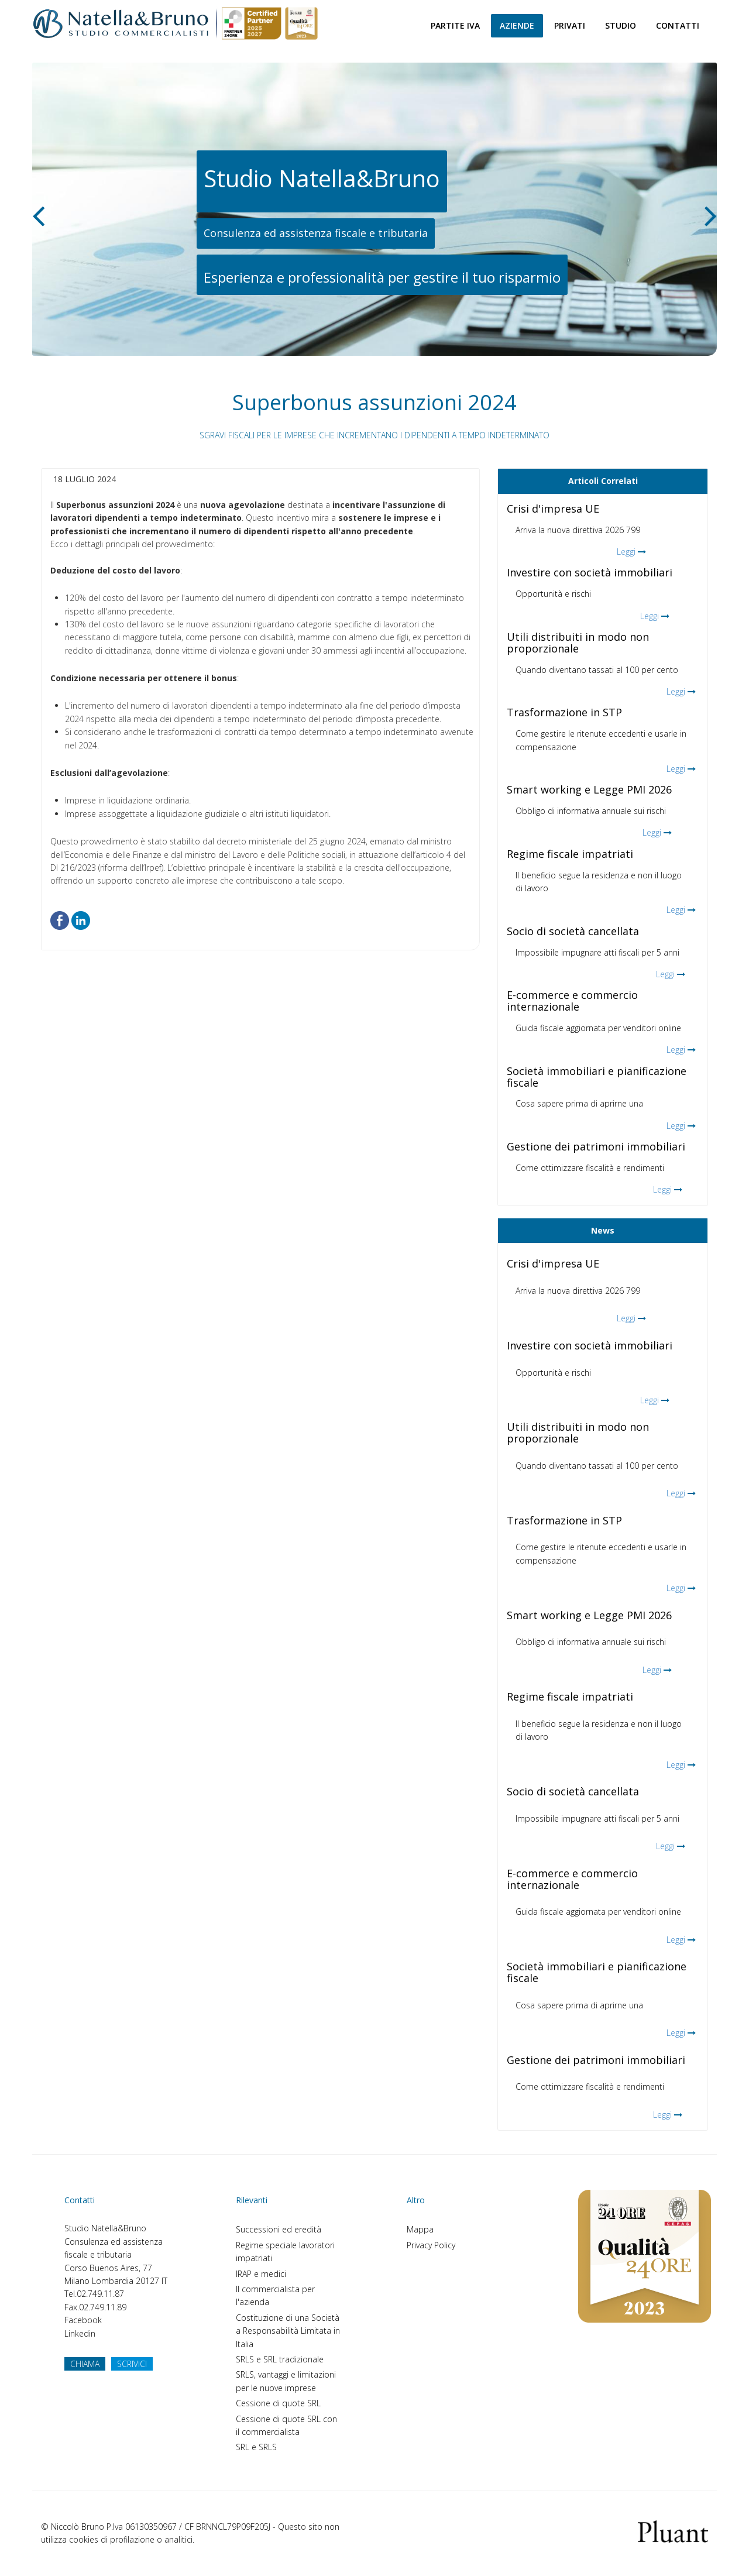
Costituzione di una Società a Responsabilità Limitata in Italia (288, 2331)
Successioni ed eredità (278, 2229)
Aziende (517, 25)
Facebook (83, 2320)
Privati (569, 25)
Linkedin (79, 2333)
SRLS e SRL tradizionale (280, 2359)
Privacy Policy (431, 2245)
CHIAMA (84, 2363)
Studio (620, 25)
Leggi (626, 551)
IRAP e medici (261, 2273)
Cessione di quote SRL (278, 2403)
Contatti (677, 25)
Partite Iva (455, 25)
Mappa (420, 2229)
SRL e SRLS (256, 2447)
